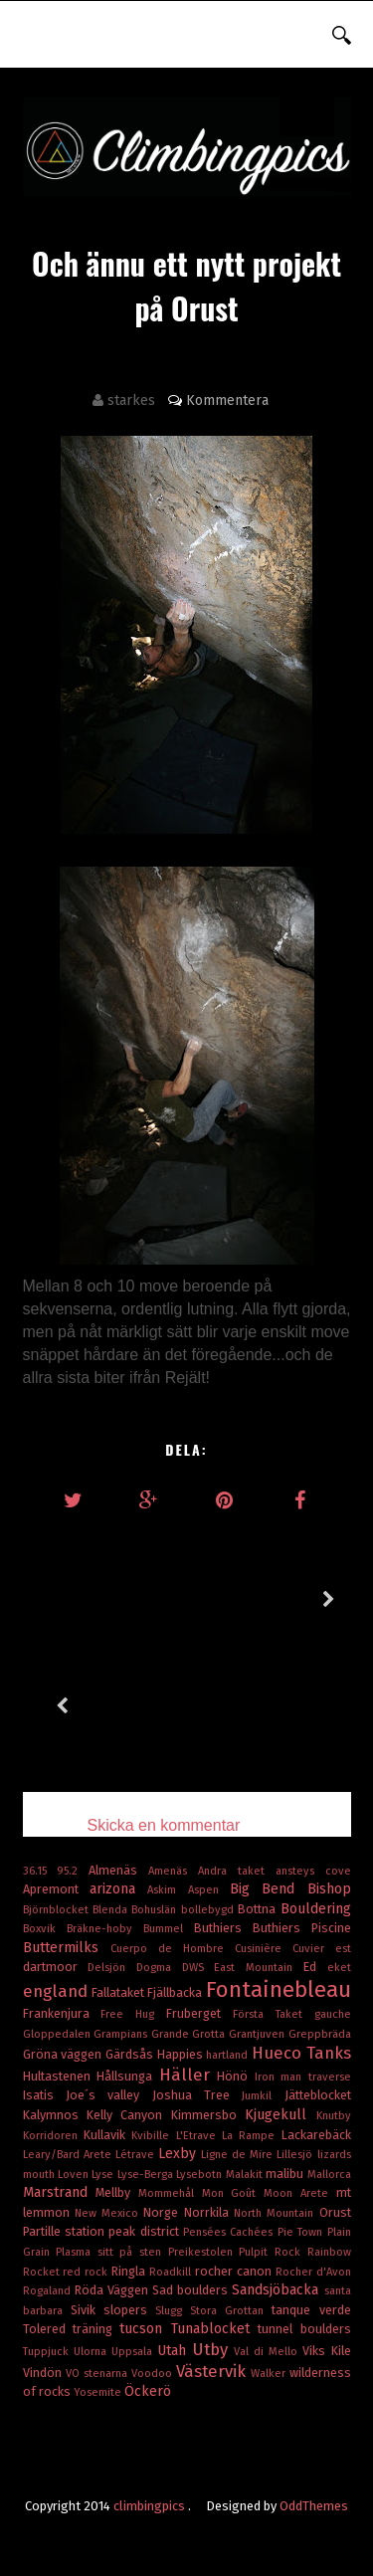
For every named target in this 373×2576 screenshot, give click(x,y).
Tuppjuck (48, 2351)
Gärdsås (131, 2054)
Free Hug (133, 2014)
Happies (182, 2054)
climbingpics (150, 2505)
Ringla (130, 2271)
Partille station (66, 2231)
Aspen (209, 1889)
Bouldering (315, 1908)
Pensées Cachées (230, 2232)
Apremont (56, 1889)
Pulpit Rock (272, 2252)
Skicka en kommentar (164, 1825)
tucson (144, 2328)
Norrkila (209, 2212)
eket (339, 1967)
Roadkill (172, 2272)
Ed (315, 1966)
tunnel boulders (304, 2328)
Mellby (116, 2192)
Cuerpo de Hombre (172, 1948)
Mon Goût (233, 2193)
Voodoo (153, 2373)
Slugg (172, 2310)
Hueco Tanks (301, 2053)
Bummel (168, 1928)
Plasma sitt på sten (112, 2252)
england (57, 1991)
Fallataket (119, 1992)
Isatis (44, 2094)
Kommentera (227, 400)
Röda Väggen (113, 2289)
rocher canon (235, 2271)
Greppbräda (319, 2034)
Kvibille (153, 2135)
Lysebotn (200, 2174)
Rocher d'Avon (313, 2272)
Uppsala (134, 2351)
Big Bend (268, 1889)
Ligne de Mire (239, 2154)
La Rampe (251, 2135)
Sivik (87, 2309)
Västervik (213, 2371)
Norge (163, 2212)
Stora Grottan (231, 2310)
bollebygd (209, 1909)
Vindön (44, 2372)
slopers (129, 2309)
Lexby (179, 2153)
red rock (87, 2272)
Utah (174, 2350)
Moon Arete (299, 2193)
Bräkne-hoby (105, 1928)
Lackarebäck (316, 2134)
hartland (229, 2055)
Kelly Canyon (129, 2114)
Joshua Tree (197, 2094)
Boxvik (45, 1928)
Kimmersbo (208, 2114)
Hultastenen (60, 2076)
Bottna (259, 1908)
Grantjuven (258, 2034)
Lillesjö (296, 2154)
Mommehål (170, 2193)
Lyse (104, 2174)
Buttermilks (66, 1947)
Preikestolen (204, 2252)
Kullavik (107, 2134)
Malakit (246, 2174)
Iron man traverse (303, 2077)
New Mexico (109, 2213)
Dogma (159, 1967)
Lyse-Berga (146, 2174)
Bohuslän (155, 1909)
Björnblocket (58, 1909)
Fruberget (199, 2013)
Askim (167, 1889)
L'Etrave (199, 2135)
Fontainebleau (278, 1989)
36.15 (40, 1871)
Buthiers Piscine (302, 1927)
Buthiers (223, 1927)
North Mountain (276, 2213)
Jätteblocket (317, 2094)
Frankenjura (62, 2013)
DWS (198, 1967)
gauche (332, 2014)
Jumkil (262, 2095)
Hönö (236, 2076)
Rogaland (49, 2290)
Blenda (112, 1909)
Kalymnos (55, 2114)
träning (96, 2328)
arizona (118, 1889)
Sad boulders (192, 2289)
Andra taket (237, 1871)
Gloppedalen (58, 2034)
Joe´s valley (109, 2094)
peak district (145, 2231)
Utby (213, 2349)
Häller (188, 2074)
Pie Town (302, 2232)
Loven (75, 2174)
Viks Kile (326, 2350)
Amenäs (173, 1871)
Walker (270, 2373)
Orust (335, 2212)
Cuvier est (321, 1948)
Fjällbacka (176, 1992)
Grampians (122, 2034)
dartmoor (56, 1966)
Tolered (48, 2328)
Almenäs (118, 1870)
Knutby (333, 2115)
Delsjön (112, 1967)
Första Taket (273, 2014)
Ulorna (92, 2351)
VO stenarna (98, 2373)
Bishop (329, 1889)
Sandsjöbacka (277, 2289)
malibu (286, 2173)
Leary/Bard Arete (69, 2154)
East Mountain (258, 1967)
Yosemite (99, 2392)
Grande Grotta (190, 2034)
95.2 (73, 1871)
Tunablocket (214, 2328)
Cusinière (263, 1948)
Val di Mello (268, 2351)
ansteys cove (313, 1871)
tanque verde (311, 2309)
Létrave (136, 2154)
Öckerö (147, 2391)
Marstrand (59, 2192)
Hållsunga (127, 2076)
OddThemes (314, 2505)
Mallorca (329, 2174)
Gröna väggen (64, 2054)
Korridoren (53, 2135)
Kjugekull (280, 2114)
